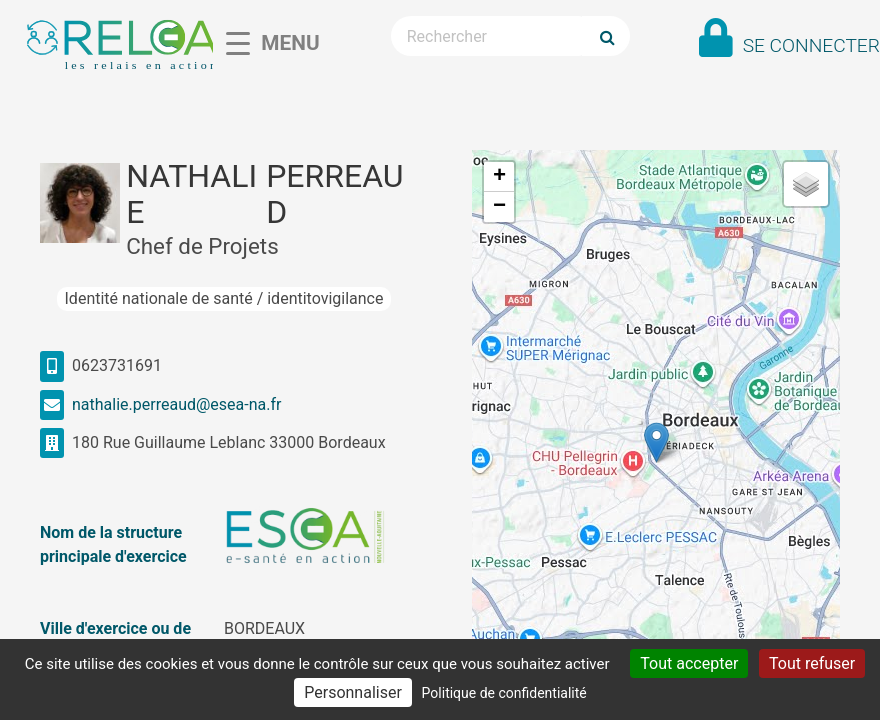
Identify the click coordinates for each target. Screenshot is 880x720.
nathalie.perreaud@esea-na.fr (176, 404)
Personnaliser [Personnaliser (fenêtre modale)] (353, 692)
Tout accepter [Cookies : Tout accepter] (689, 663)
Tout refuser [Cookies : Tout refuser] (812, 663)
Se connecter (811, 45)
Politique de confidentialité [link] (504, 693)
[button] (656, 442)
